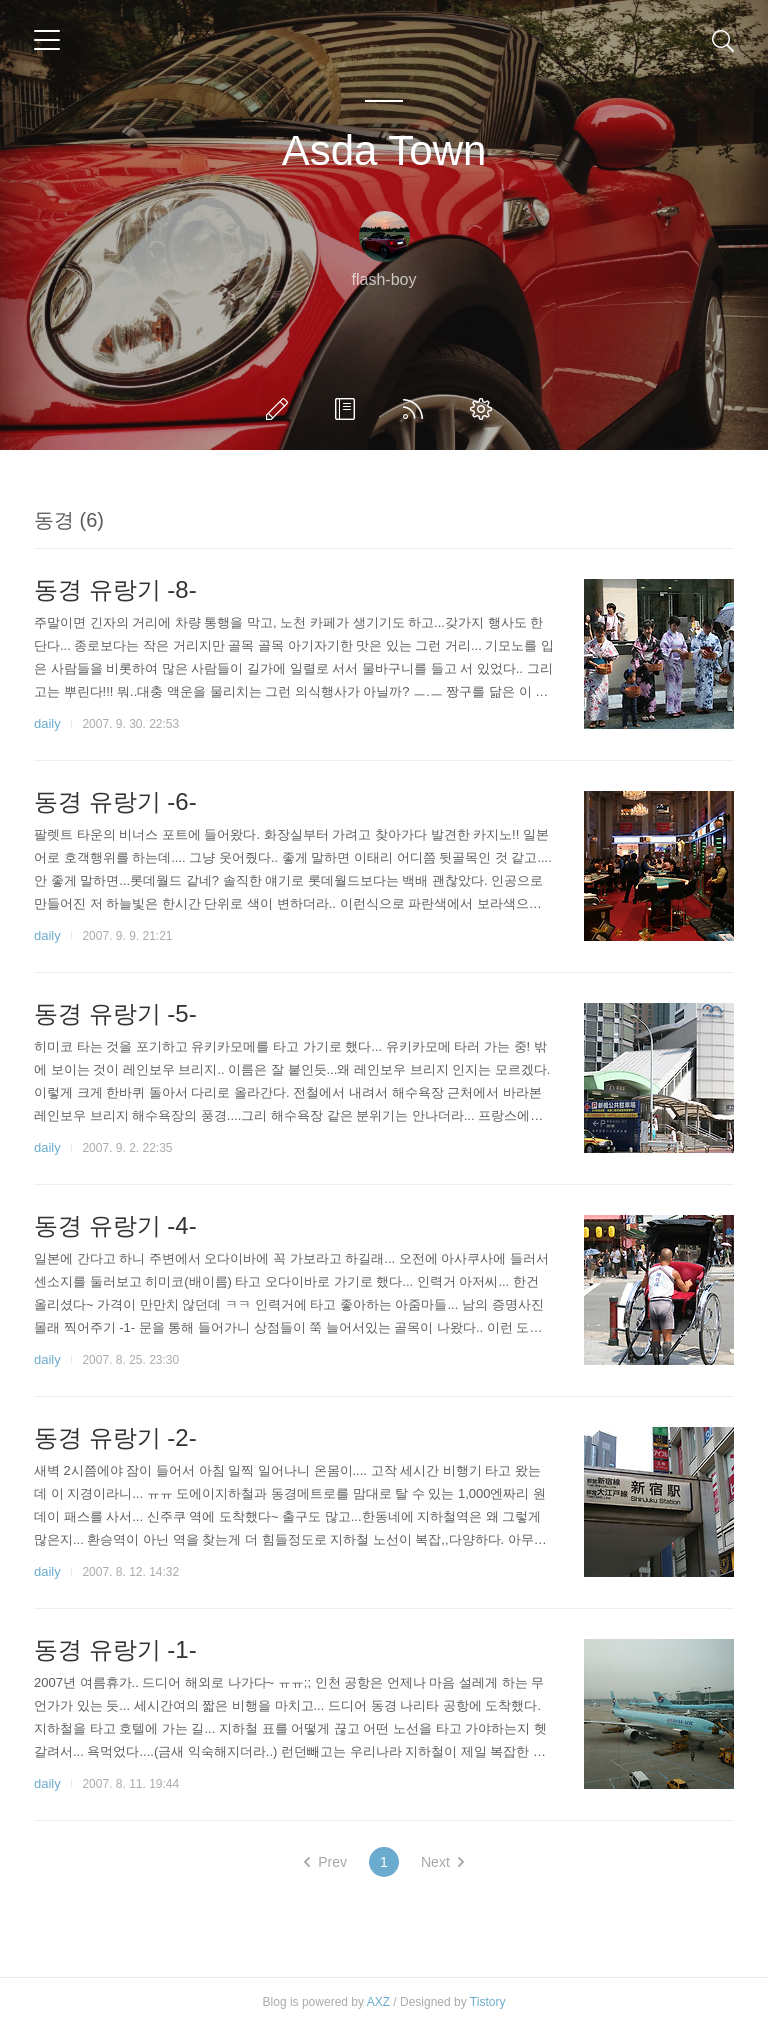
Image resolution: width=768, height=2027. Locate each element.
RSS (417, 409)
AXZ (378, 2002)
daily (47, 723)
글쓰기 (281, 409)
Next (442, 1862)
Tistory (488, 2002)
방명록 (349, 409)
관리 (485, 409)
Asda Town (384, 150)
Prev (325, 1862)
